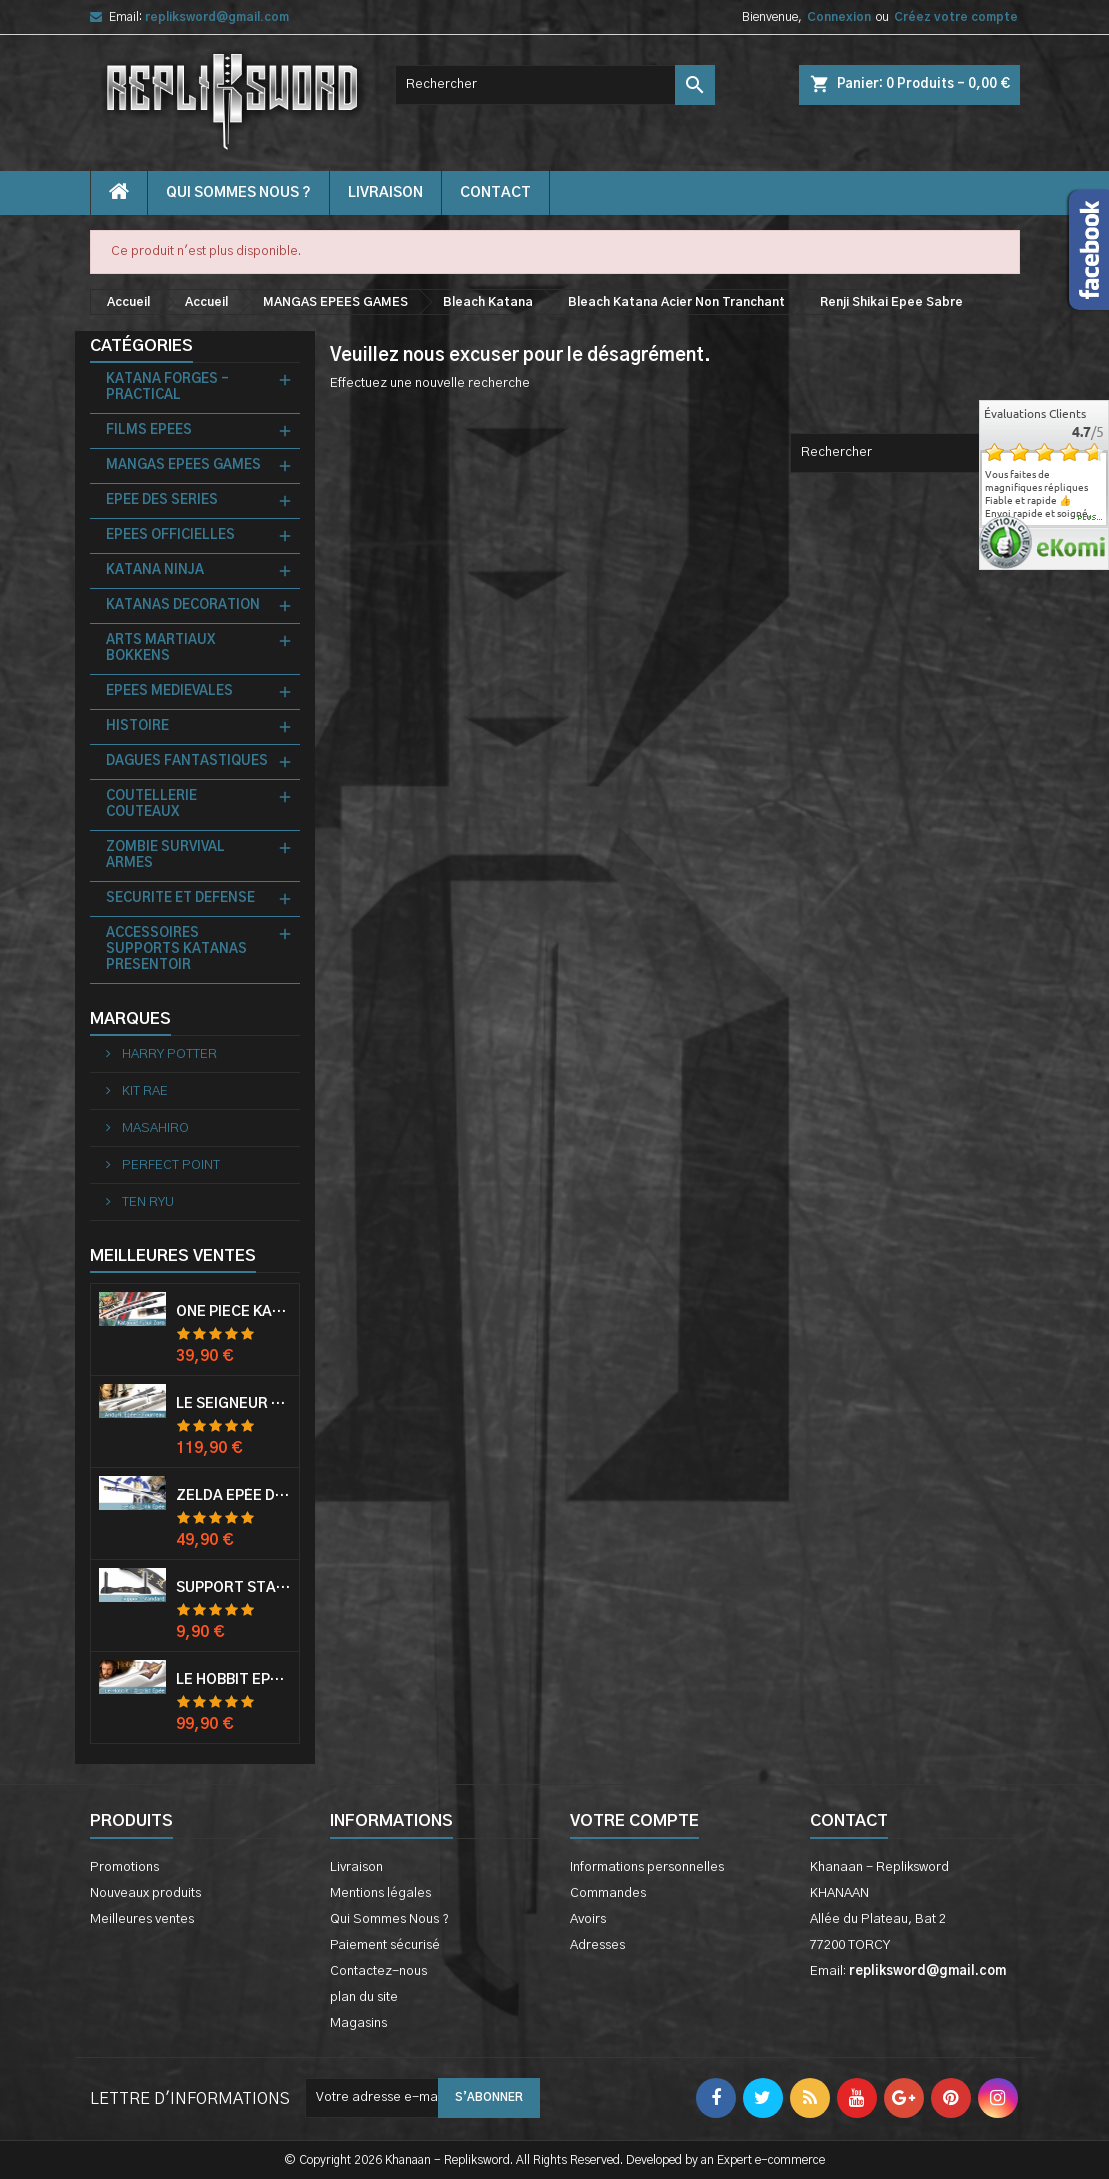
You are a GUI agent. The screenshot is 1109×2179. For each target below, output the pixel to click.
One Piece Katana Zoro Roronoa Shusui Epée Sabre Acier (233, 1312)
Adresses (597, 1945)
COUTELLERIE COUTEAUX (151, 804)
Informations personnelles (647, 1867)
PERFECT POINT (169, 1165)
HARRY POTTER (168, 1054)
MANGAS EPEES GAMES (183, 465)
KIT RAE (143, 1091)
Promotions (124, 1867)
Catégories (141, 346)
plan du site (364, 1997)
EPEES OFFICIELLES (170, 535)
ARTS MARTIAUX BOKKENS (160, 648)
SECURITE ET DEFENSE (180, 898)
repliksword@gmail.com (217, 17)
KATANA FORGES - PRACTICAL (167, 387)
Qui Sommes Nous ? (238, 193)
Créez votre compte (956, 17)
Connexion (839, 17)
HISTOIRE (137, 726)
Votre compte (634, 1821)
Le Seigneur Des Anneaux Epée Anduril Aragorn (233, 1404)
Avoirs (588, 1919)
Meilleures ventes (142, 1919)
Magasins (358, 2023)
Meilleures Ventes (173, 1256)
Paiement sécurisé (385, 1945)
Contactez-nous (378, 1971)
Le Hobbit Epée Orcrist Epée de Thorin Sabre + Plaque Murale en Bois (233, 1680)
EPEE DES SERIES (162, 500)
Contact (849, 1821)
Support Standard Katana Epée (233, 1588)
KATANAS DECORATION (183, 605)
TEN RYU (146, 1202)
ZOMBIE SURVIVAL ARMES (165, 855)
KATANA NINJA (155, 570)
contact (495, 193)
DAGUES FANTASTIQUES (187, 761)
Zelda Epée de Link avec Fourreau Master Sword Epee (233, 1496)
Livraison (385, 193)
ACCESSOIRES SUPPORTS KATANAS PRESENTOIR (176, 949)
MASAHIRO (154, 1128)
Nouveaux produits (145, 1893)
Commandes (608, 1893)
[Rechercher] (555, 85)
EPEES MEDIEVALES (169, 691)
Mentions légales (380, 1893)
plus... (1090, 518)
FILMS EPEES (149, 430)
